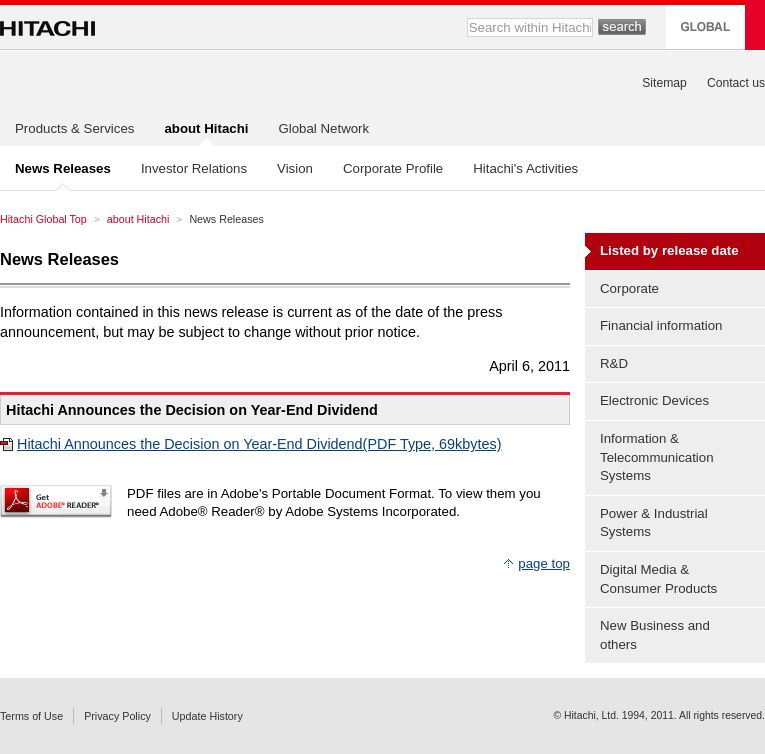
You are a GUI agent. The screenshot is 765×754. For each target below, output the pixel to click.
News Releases (59, 259)
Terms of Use (31, 716)
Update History (207, 716)
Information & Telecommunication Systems (657, 457)
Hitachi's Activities (525, 168)
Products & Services (74, 128)
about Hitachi (138, 219)
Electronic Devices (654, 400)
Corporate (629, 288)
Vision (295, 168)
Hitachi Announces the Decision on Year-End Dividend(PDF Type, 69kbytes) (259, 444)
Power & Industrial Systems (654, 523)
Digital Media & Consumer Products (658, 579)
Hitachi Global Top (43, 219)
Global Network (323, 128)
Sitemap (664, 83)
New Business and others (655, 635)
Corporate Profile (393, 168)
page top (544, 563)
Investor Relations (194, 168)
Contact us (736, 83)
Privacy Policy (117, 716)
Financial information (661, 325)
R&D (614, 363)
